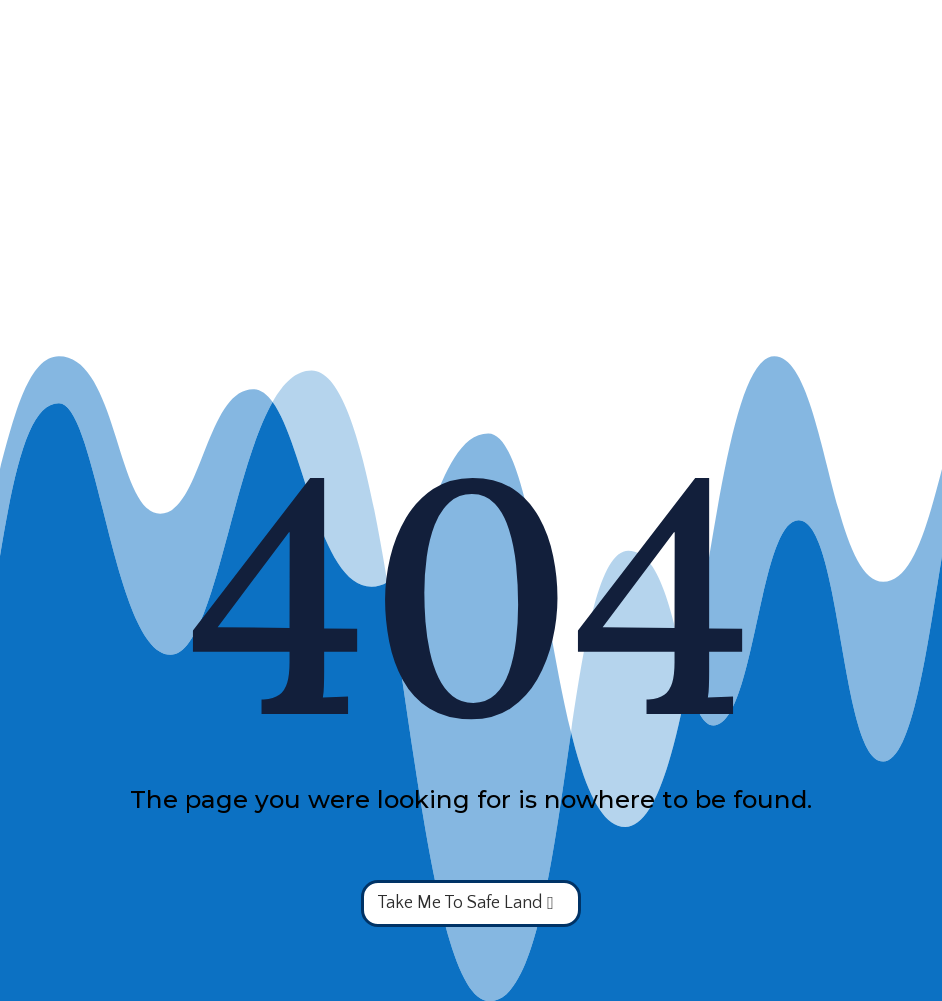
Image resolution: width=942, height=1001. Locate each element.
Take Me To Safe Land (459, 903)
